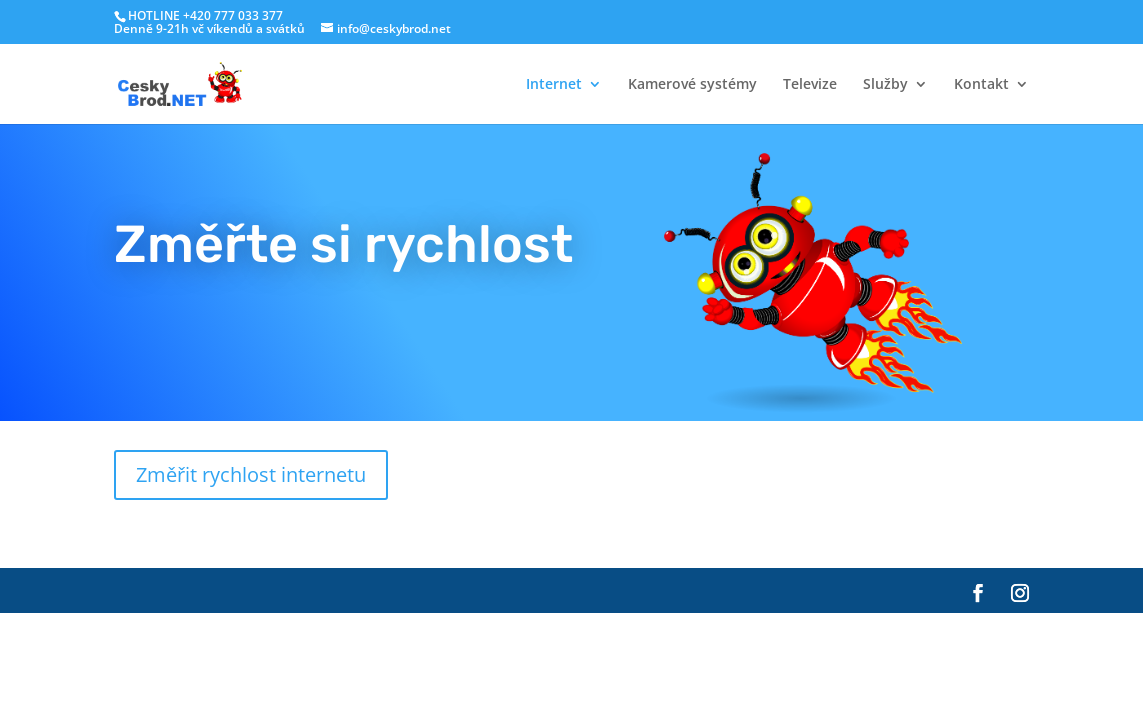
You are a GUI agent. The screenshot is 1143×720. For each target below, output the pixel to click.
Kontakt (981, 85)
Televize (810, 85)
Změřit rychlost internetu (251, 474)
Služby (885, 85)
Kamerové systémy (692, 85)
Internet (554, 85)
